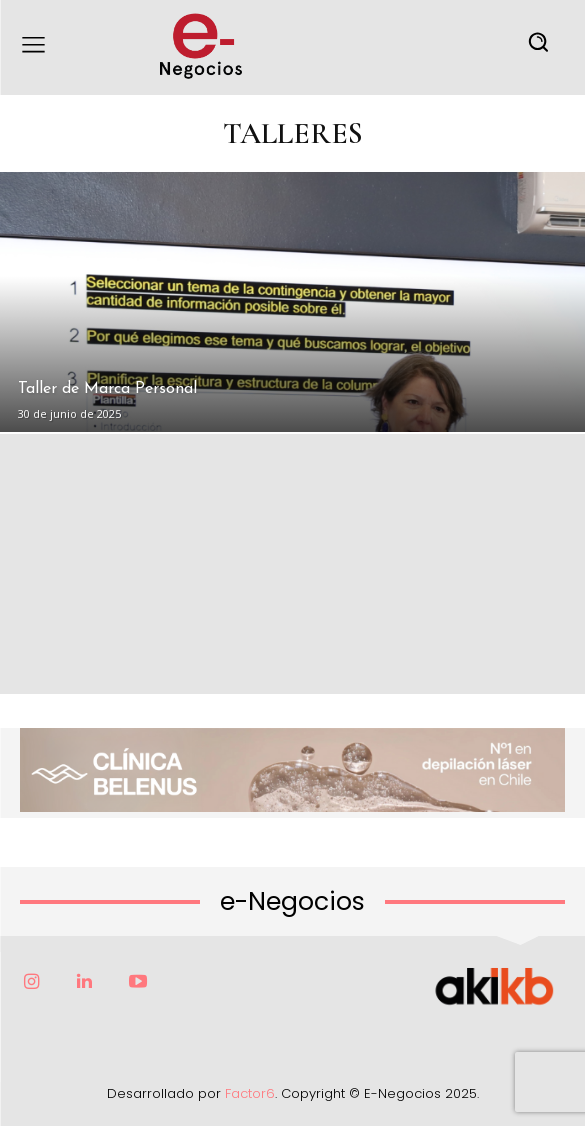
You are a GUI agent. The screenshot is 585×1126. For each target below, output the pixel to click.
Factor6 (250, 1093)
